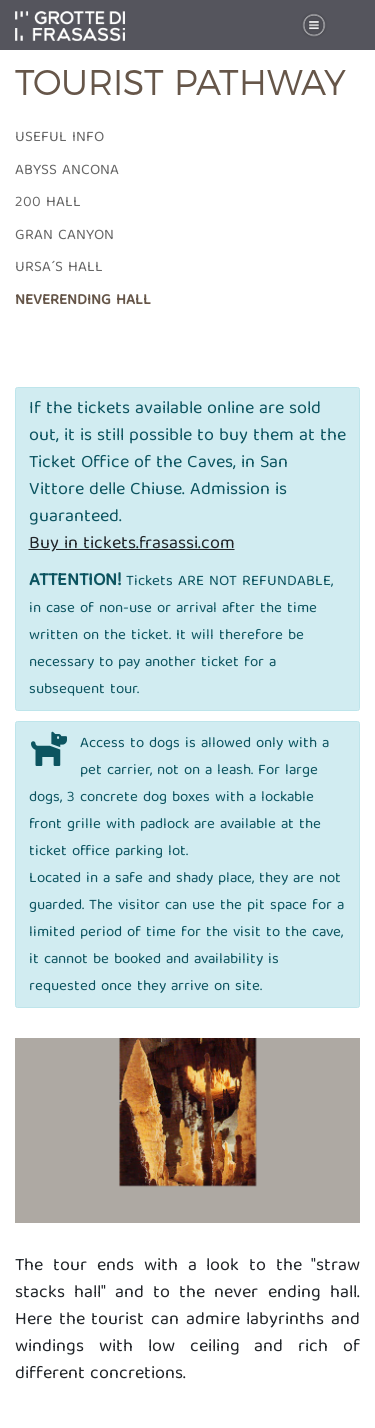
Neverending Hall (83, 301)
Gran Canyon (64, 236)
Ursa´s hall (59, 268)
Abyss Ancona (67, 171)
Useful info (59, 138)
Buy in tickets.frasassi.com (132, 544)
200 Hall (48, 203)
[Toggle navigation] (314, 26)
